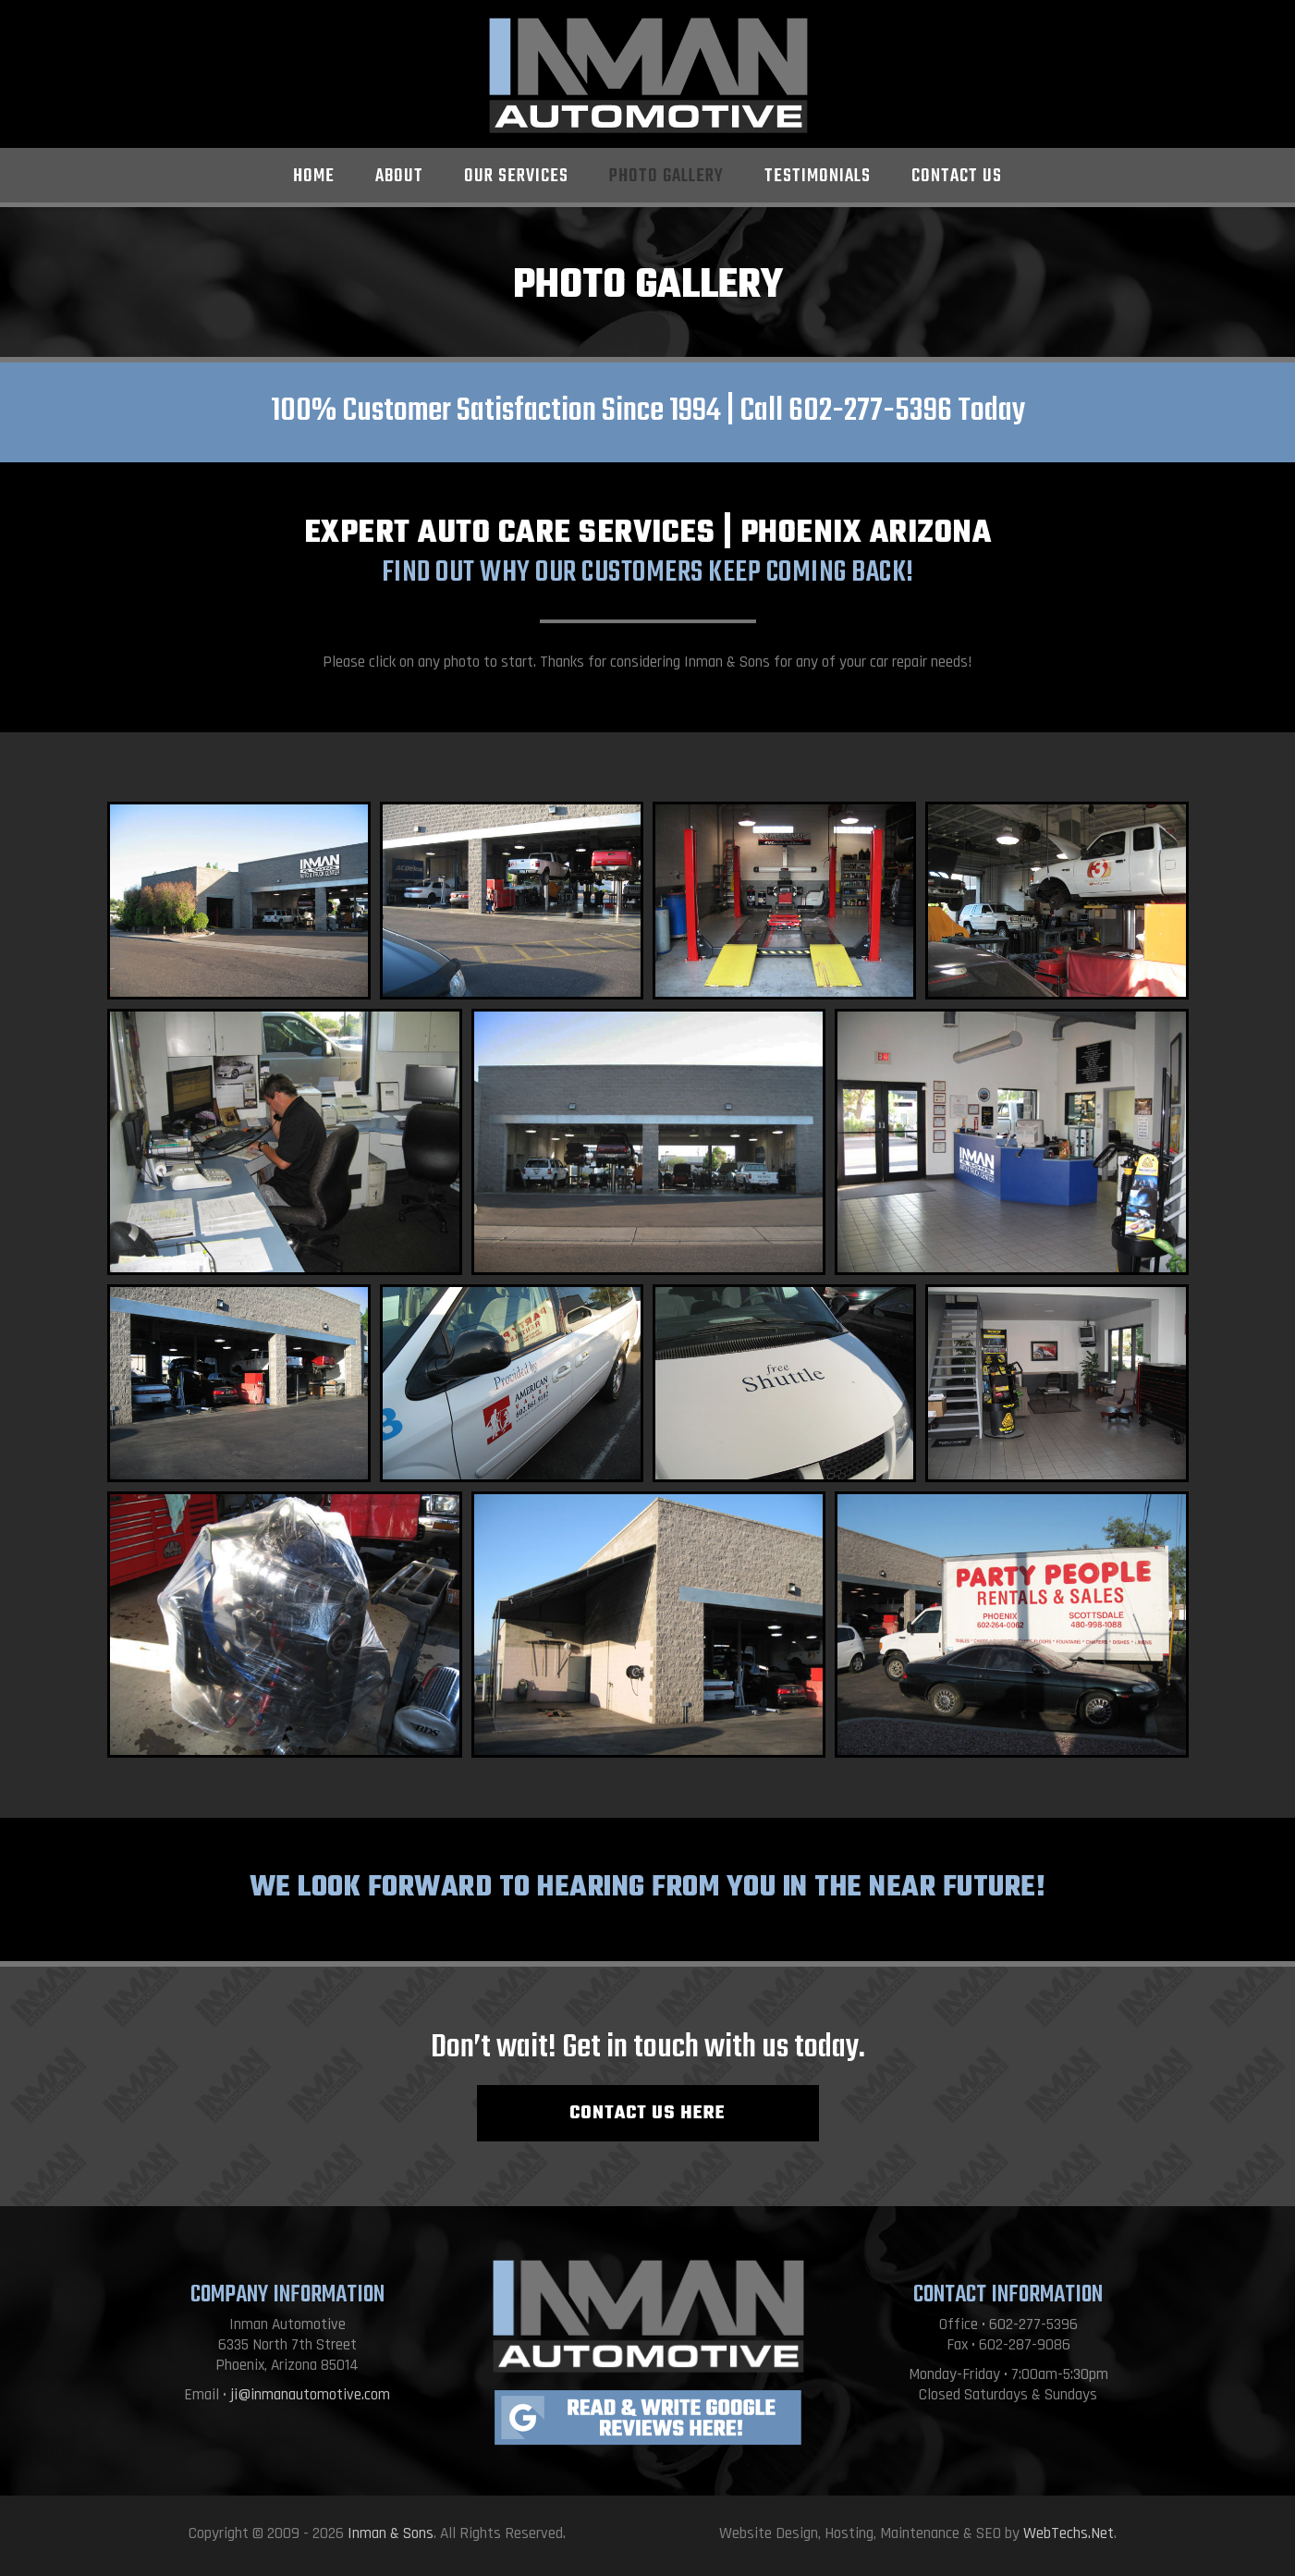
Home (314, 176)
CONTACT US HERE (647, 2113)
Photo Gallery (666, 176)
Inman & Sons (391, 2533)
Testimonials (817, 176)
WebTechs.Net (1068, 2533)
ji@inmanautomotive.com (310, 2395)
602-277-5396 (870, 411)
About (399, 176)
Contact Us (956, 176)
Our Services (516, 176)
